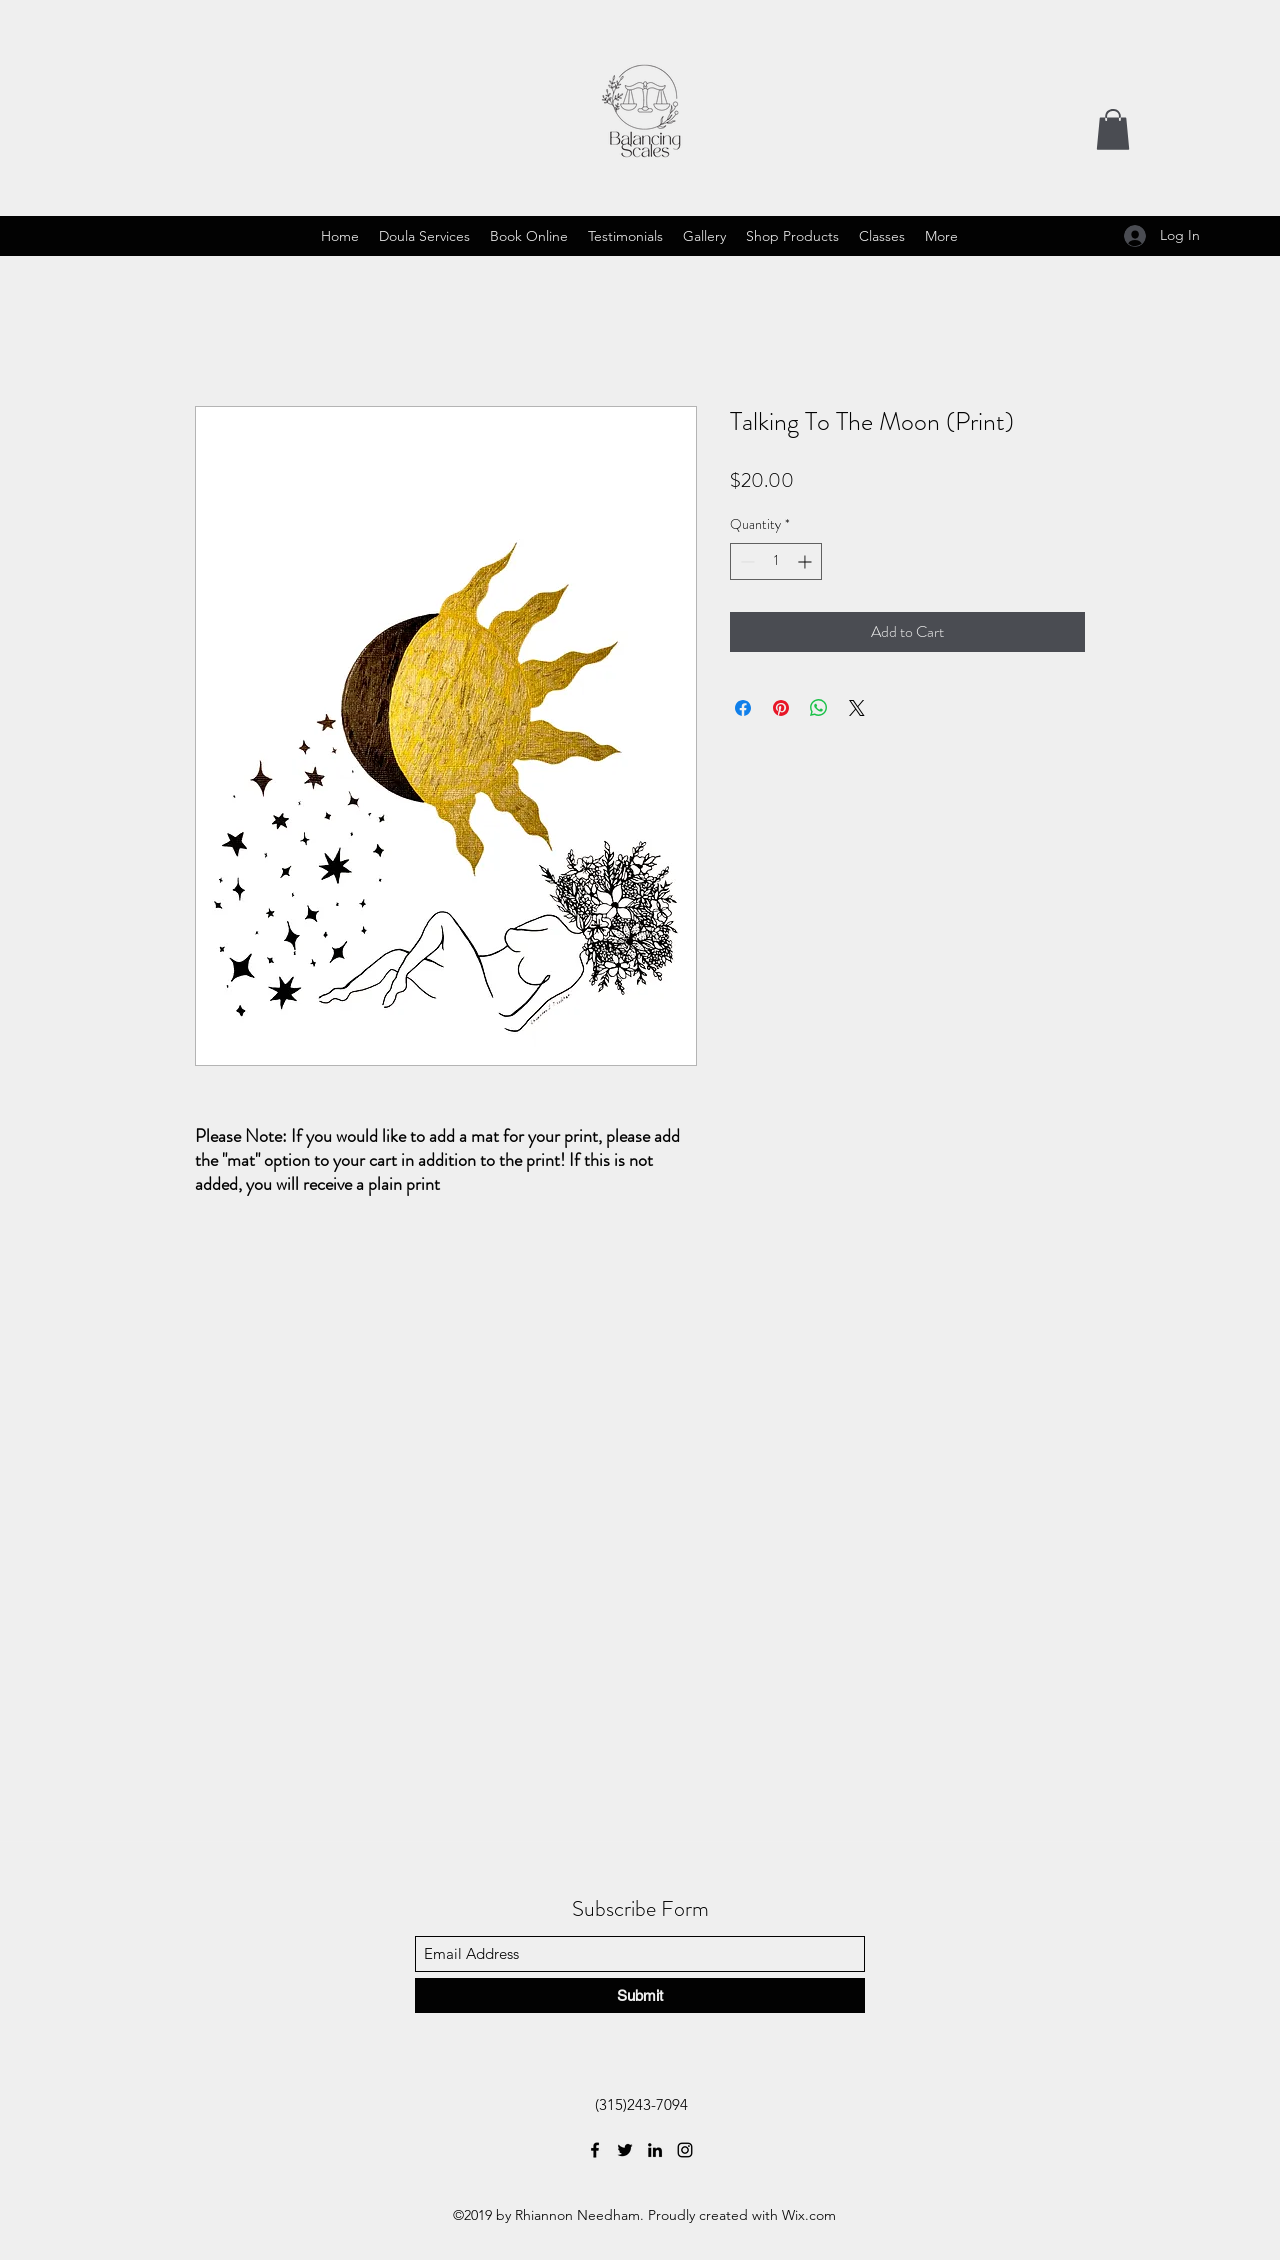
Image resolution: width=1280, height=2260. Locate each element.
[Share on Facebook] (743, 708)
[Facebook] (595, 2150)
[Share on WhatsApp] (819, 708)
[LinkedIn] (655, 2150)
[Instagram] (685, 2150)
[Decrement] (745, 561)
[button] (1113, 129)
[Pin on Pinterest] (781, 708)
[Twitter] (625, 2150)
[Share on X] (857, 708)
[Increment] (806, 561)
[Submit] (640, 1995)
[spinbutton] (776, 561)
